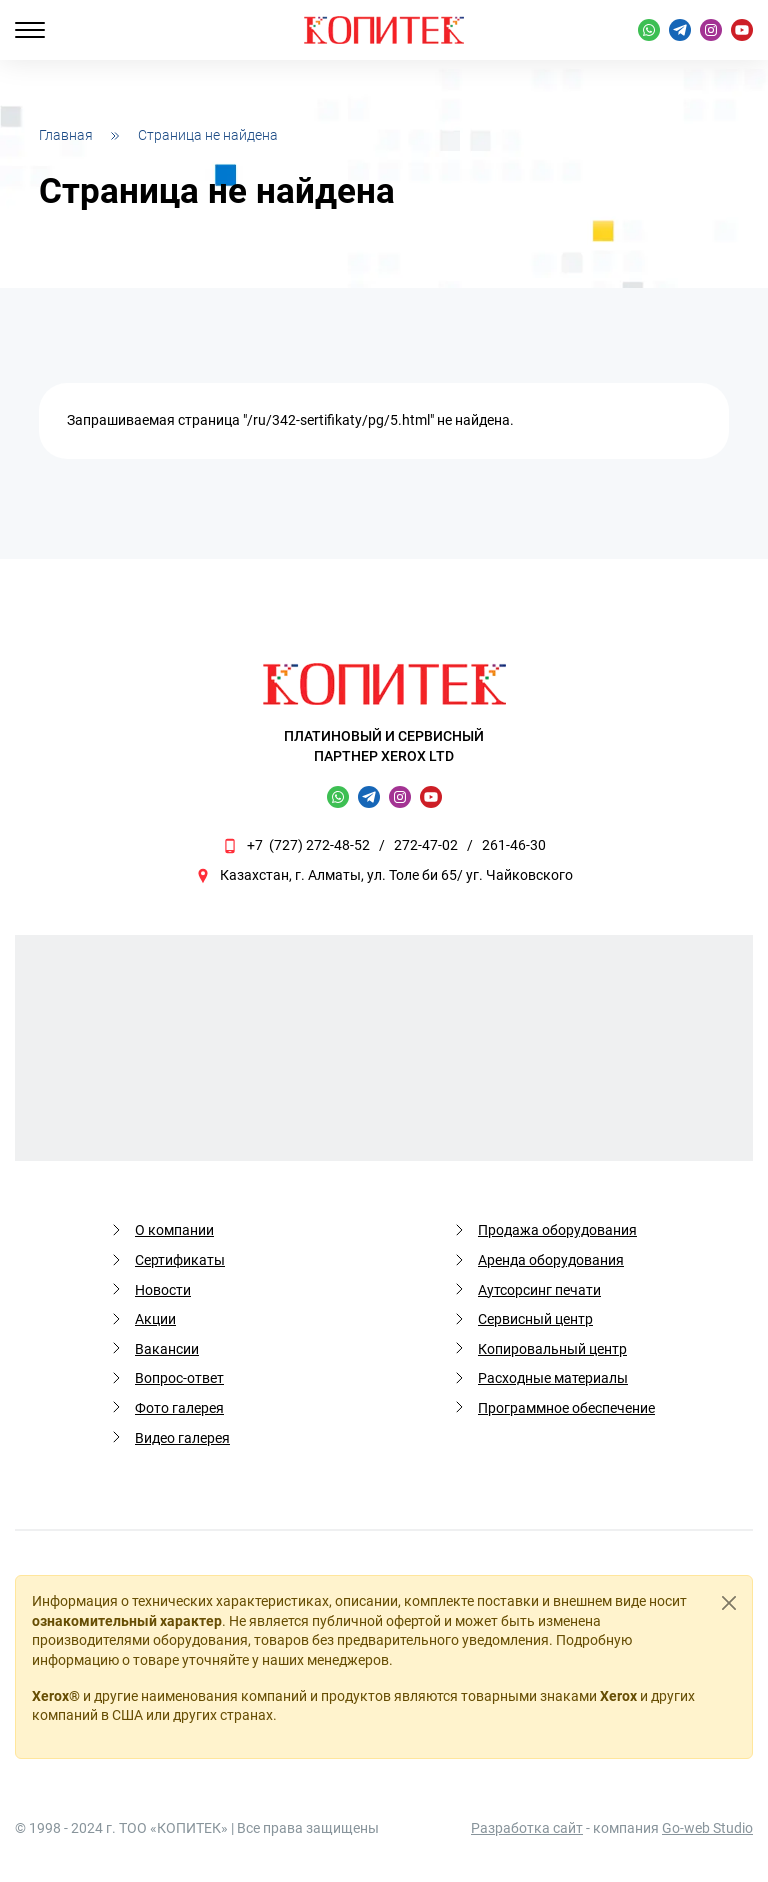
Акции (155, 1319)
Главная (66, 135)
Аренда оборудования (551, 1260)
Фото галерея (179, 1408)
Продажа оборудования (557, 1230)
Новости (163, 1290)
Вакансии (167, 1349)
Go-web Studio (707, 1828)
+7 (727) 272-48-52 (308, 845)
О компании (174, 1230)
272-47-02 (426, 845)
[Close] (729, 1603)
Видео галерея (182, 1438)
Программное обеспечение (566, 1408)
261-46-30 (514, 845)
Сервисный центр (535, 1319)
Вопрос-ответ (179, 1378)
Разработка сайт (527, 1828)
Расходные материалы (553, 1378)
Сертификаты (180, 1260)
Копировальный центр (552, 1349)
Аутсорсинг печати (539, 1290)
